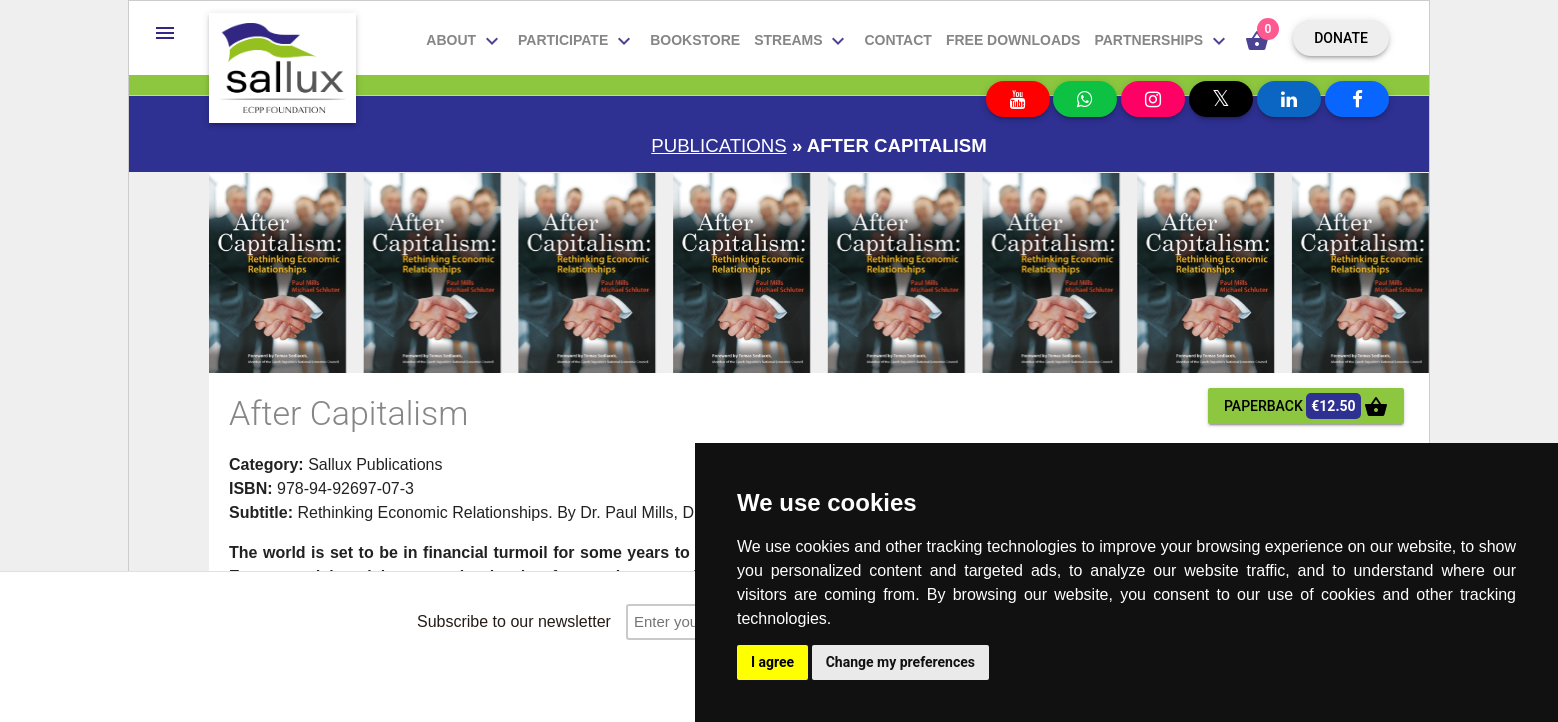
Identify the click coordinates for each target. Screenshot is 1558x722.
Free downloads (1013, 40)
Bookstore (695, 40)
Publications (718, 145)
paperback (1306, 406)
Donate (1341, 38)
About (465, 41)
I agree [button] (772, 662)
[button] (165, 33)
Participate (577, 41)
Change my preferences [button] (900, 662)
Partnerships (1162, 41)
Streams (802, 41)
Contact (897, 40)
